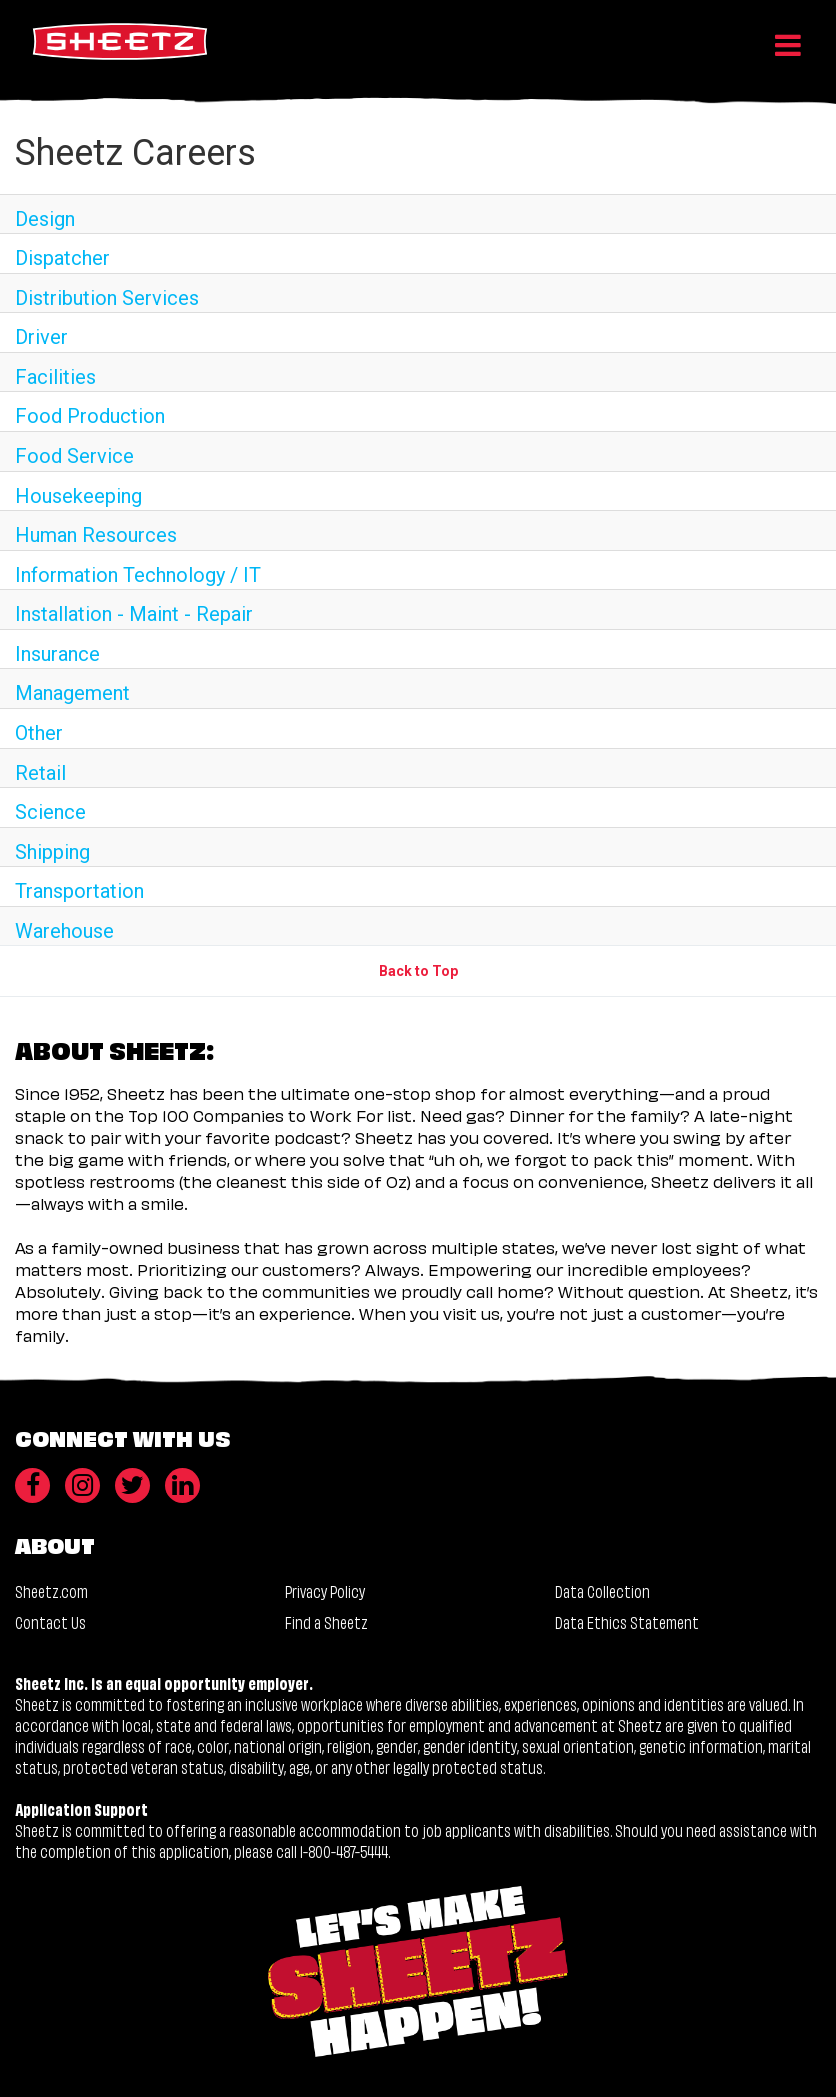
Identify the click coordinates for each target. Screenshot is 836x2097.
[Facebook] (32, 1485)
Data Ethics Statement (627, 1621)
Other (39, 733)
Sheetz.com (51, 1590)
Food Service (74, 456)
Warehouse (64, 931)
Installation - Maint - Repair (134, 614)
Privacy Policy (325, 1590)
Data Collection (602, 1590)
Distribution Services (107, 298)
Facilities (55, 377)
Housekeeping (78, 496)
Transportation (79, 891)
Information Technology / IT (138, 575)
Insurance (57, 654)
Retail (40, 773)
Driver (41, 337)
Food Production (90, 416)
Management (72, 693)
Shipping (52, 852)
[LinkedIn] (182, 1485)
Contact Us (50, 1621)
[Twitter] (132, 1485)
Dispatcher (62, 258)
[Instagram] (82, 1485)
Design (45, 219)
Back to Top (418, 971)
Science (50, 812)
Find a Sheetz (326, 1621)
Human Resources (96, 535)
